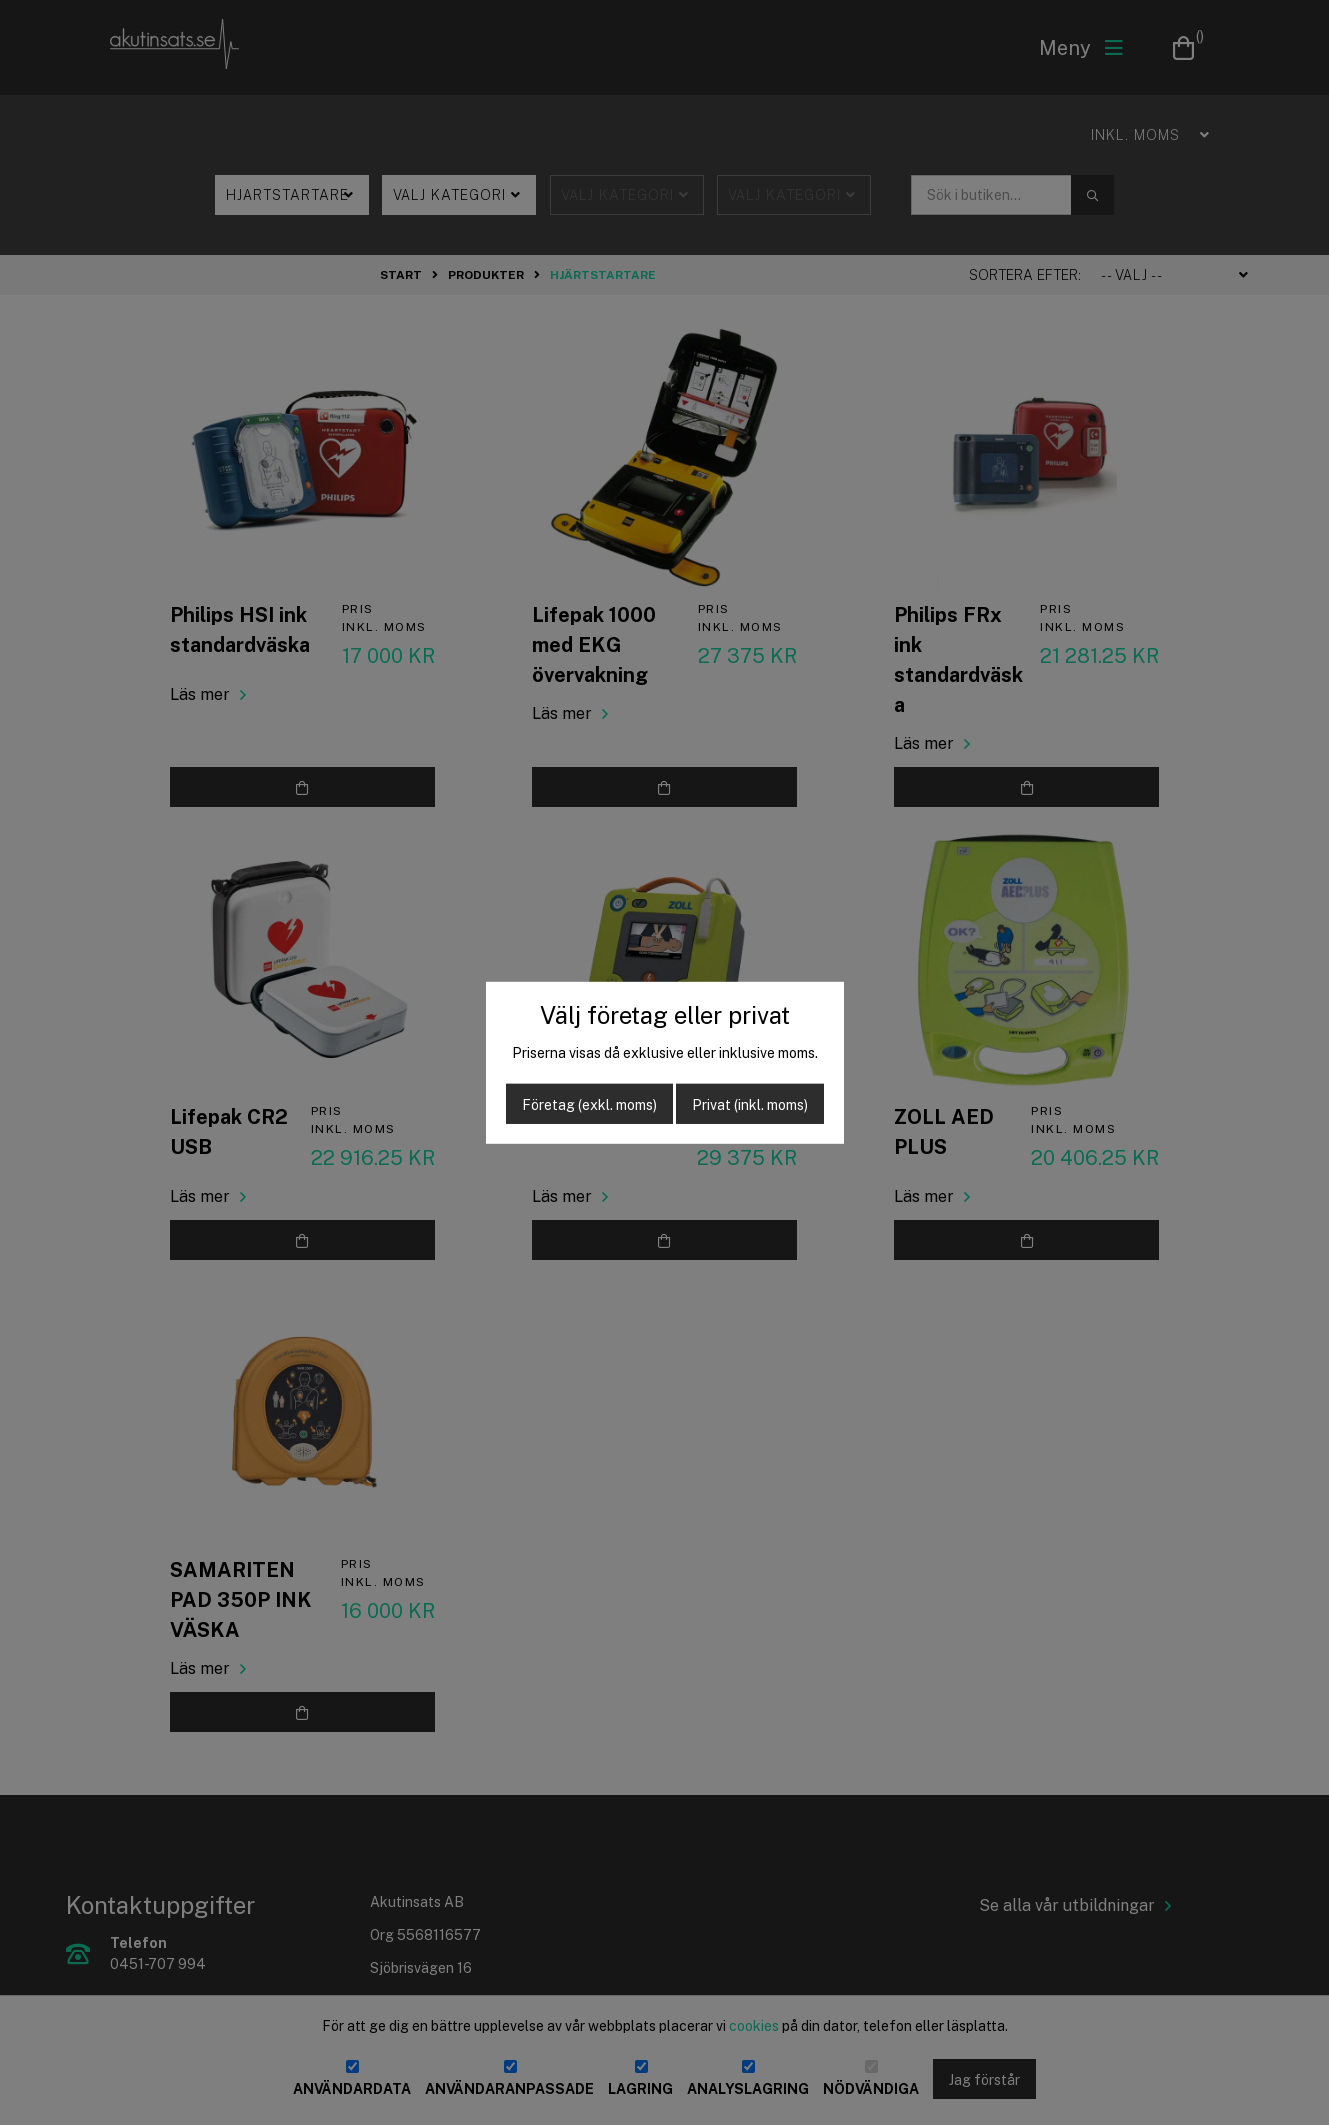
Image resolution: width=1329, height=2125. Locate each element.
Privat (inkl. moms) (750, 1105)
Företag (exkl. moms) (589, 1105)
